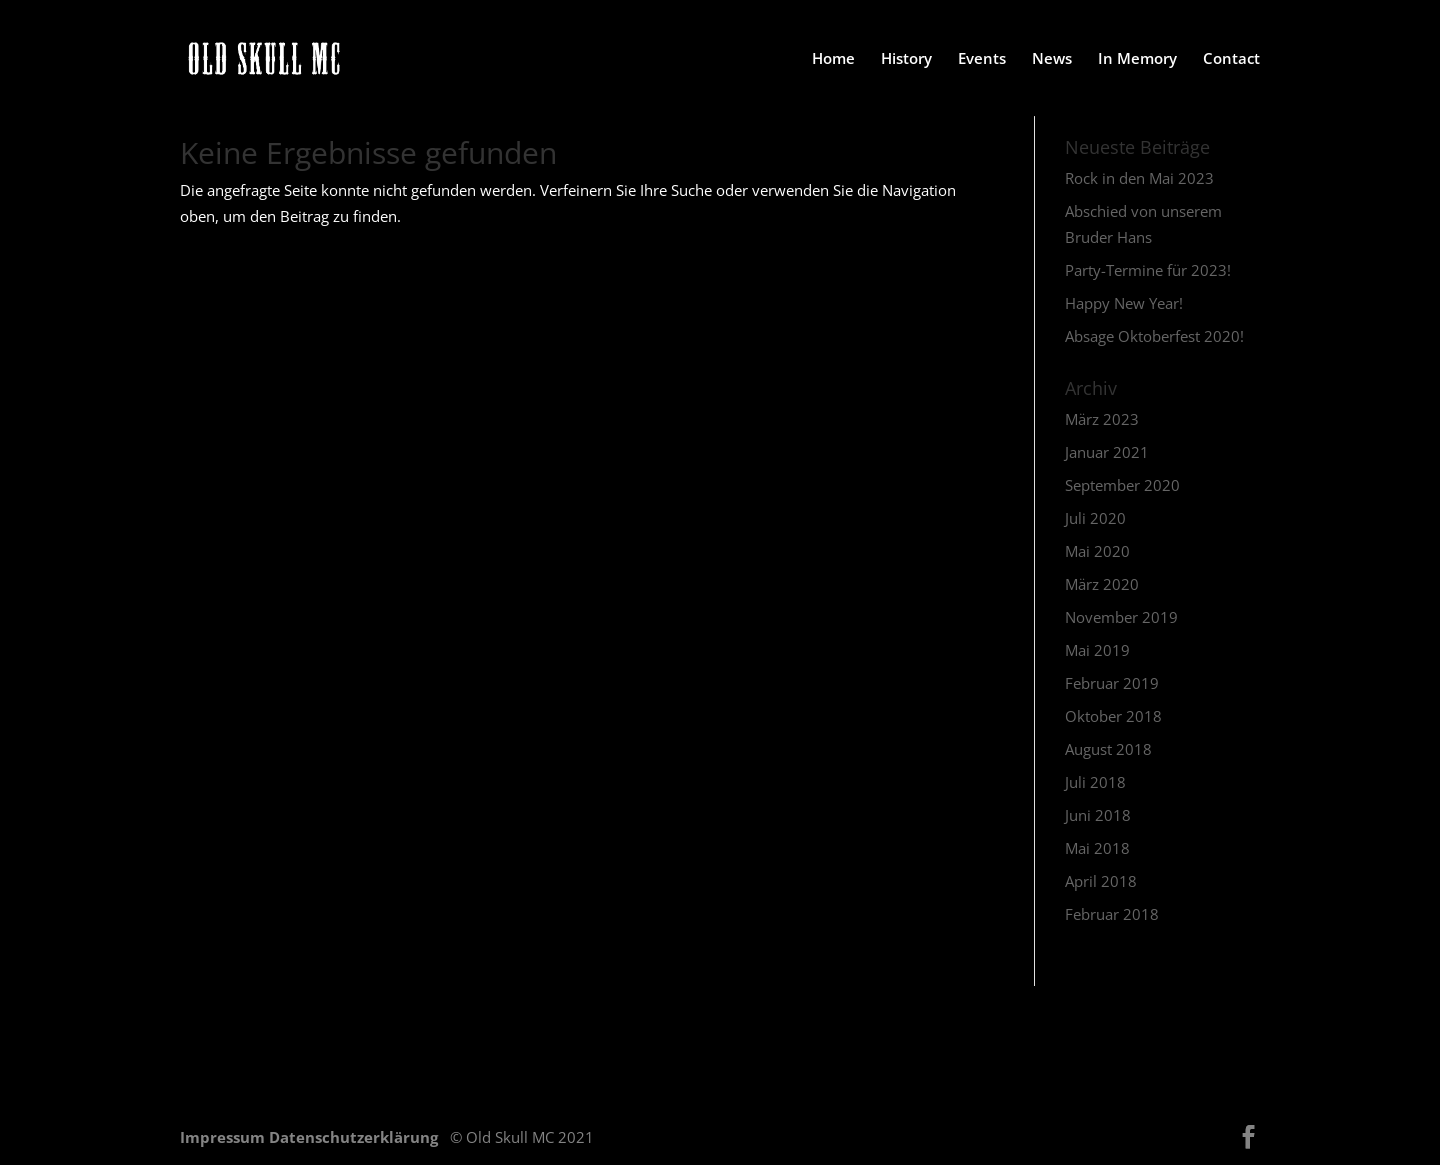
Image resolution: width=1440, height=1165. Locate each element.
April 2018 (1101, 881)
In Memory (1137, 59)
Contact (1231, 59)
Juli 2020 (1095, 518)
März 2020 (1102, 584)
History (906, 59)
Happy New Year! (1124, 303)
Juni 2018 (1098, 815)
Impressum (224, 1137)
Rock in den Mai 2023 (1139, 178)
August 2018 (1108, 749)
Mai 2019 (1097, 650)
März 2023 (1102, 419)
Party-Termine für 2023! (1148, 270)
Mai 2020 (1097, 551)
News (1052, 59)
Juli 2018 (1095, 782)
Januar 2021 (1107, 452)
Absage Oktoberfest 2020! (1154, 336)
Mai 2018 (1097, 848)
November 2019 (1121, 617)
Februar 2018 (1112, 914)
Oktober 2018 (1113, 716)
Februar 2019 (1112, 683)
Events (982, 59)
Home (833, 59)
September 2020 (1122, 485)
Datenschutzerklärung (355, 1137)
